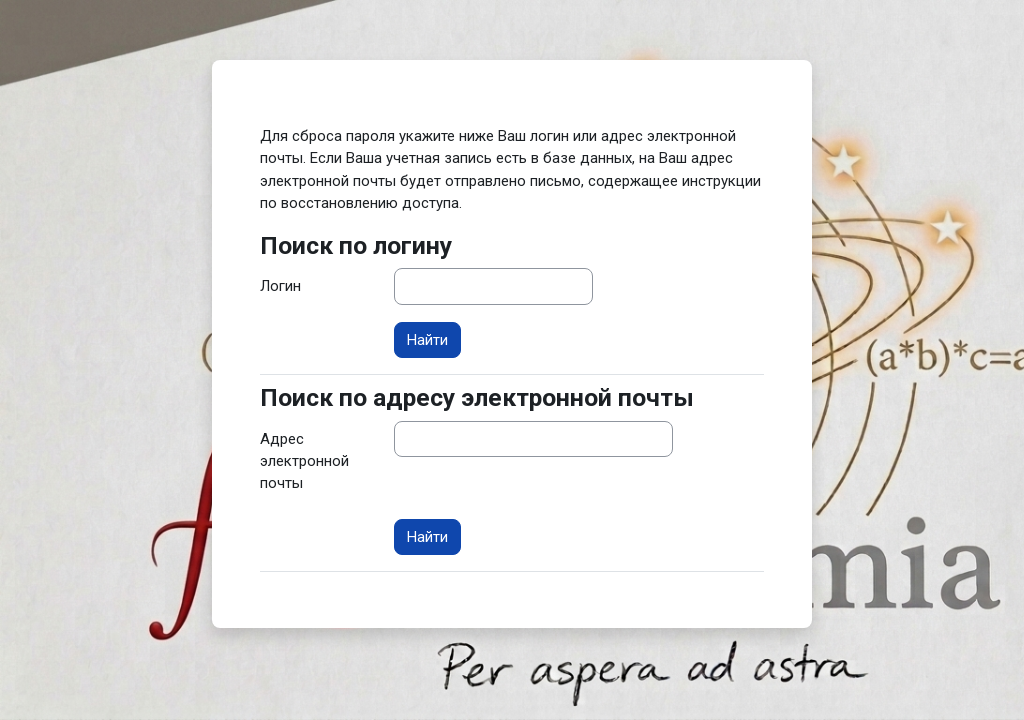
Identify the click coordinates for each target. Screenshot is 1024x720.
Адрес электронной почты (304, 461)
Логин (280, 286)
